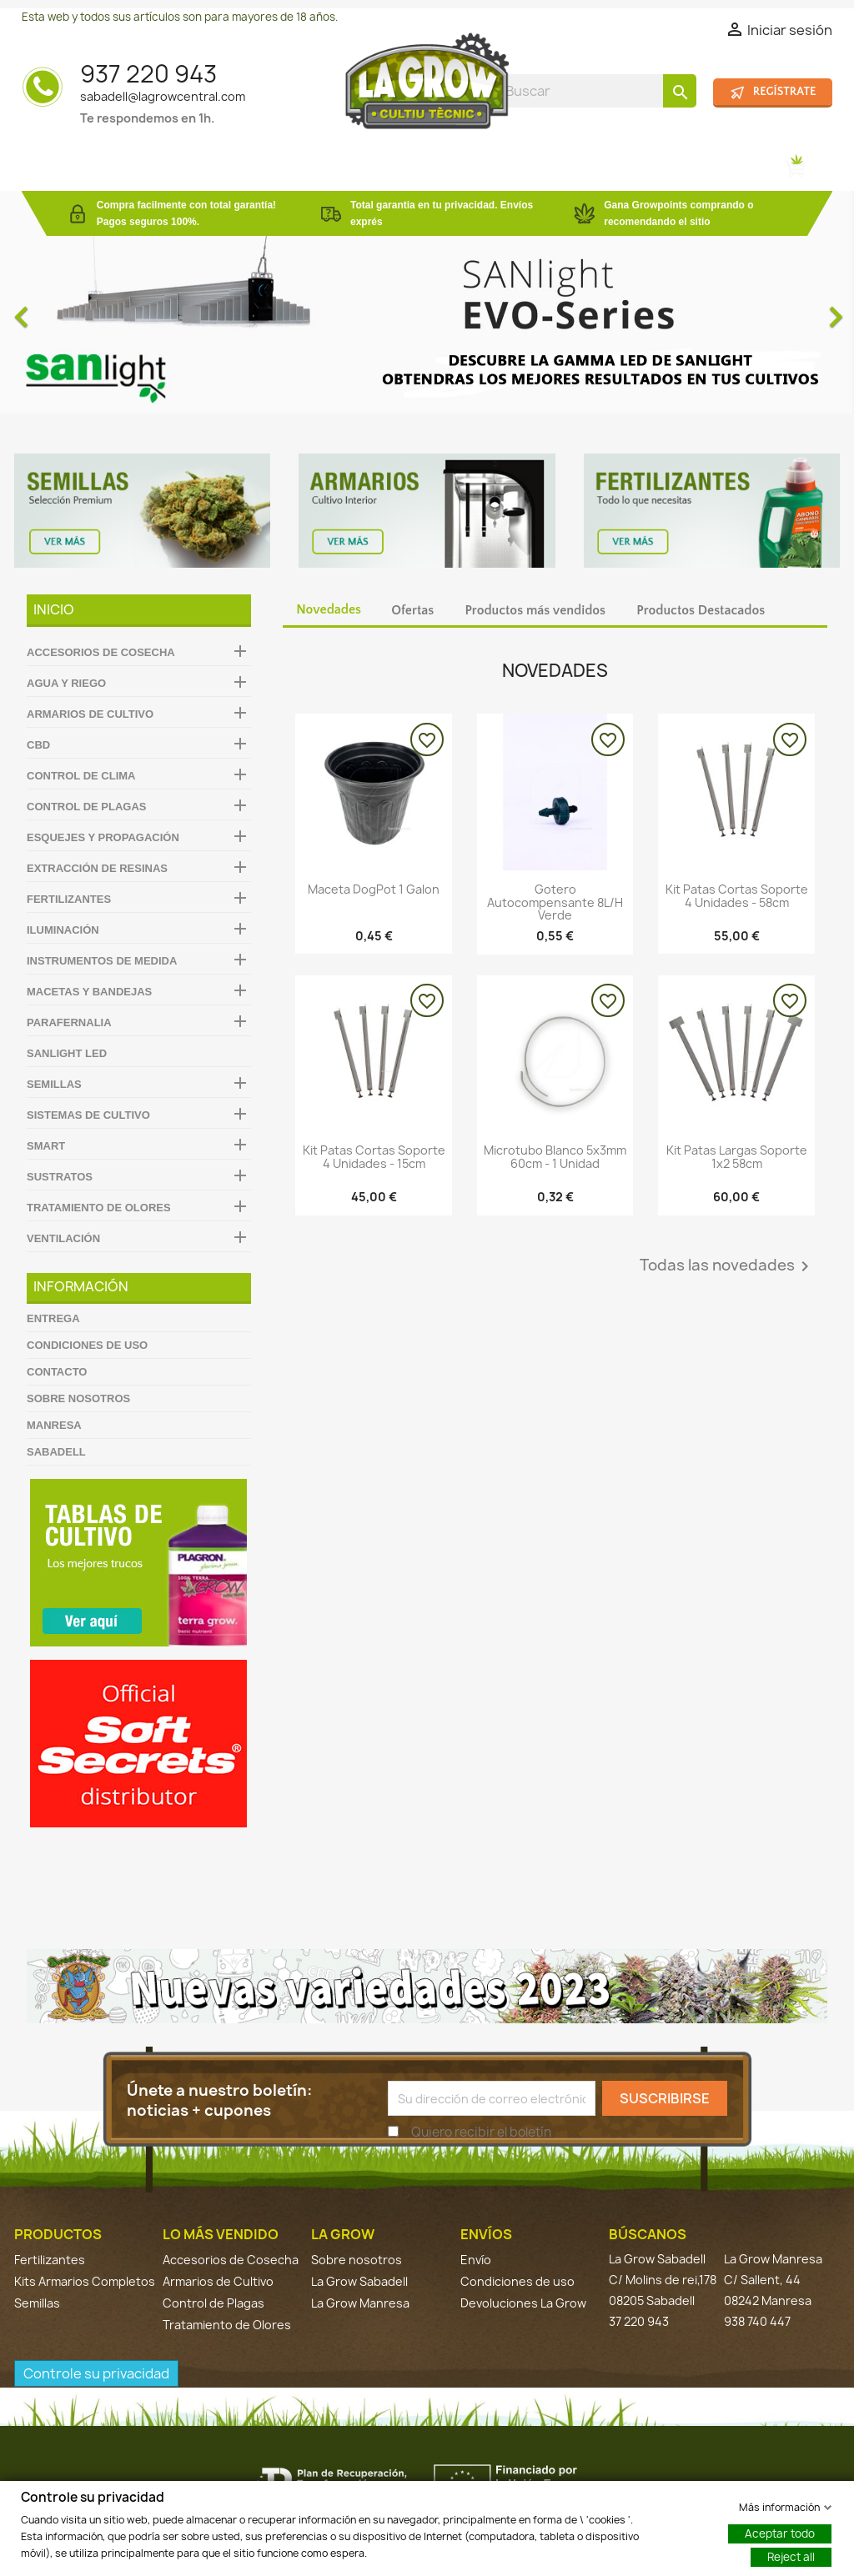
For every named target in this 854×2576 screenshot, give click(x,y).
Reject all (791, 2555)
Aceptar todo (780, 2532)
